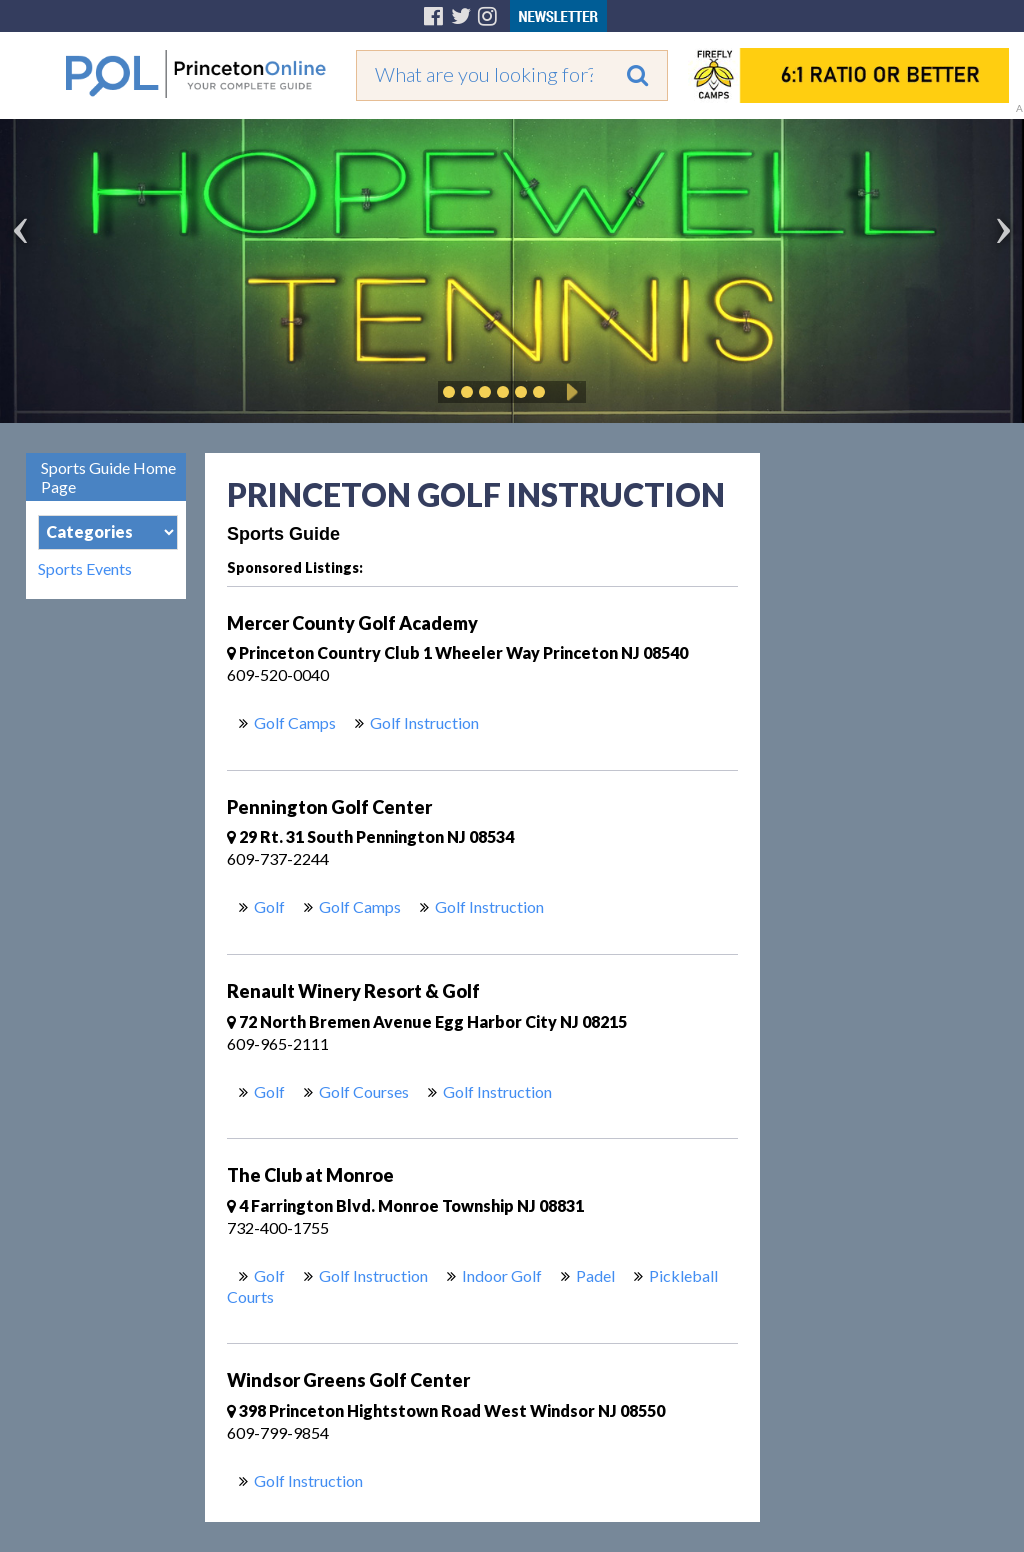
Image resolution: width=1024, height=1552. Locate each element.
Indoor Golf (502, 1275)
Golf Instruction (424, 722)
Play (569, 392)
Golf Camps (295, 722)
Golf (269, 906)
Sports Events (85, 569)
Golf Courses (364, 1091)
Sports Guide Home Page (108, 477)
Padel (595, 1275)
